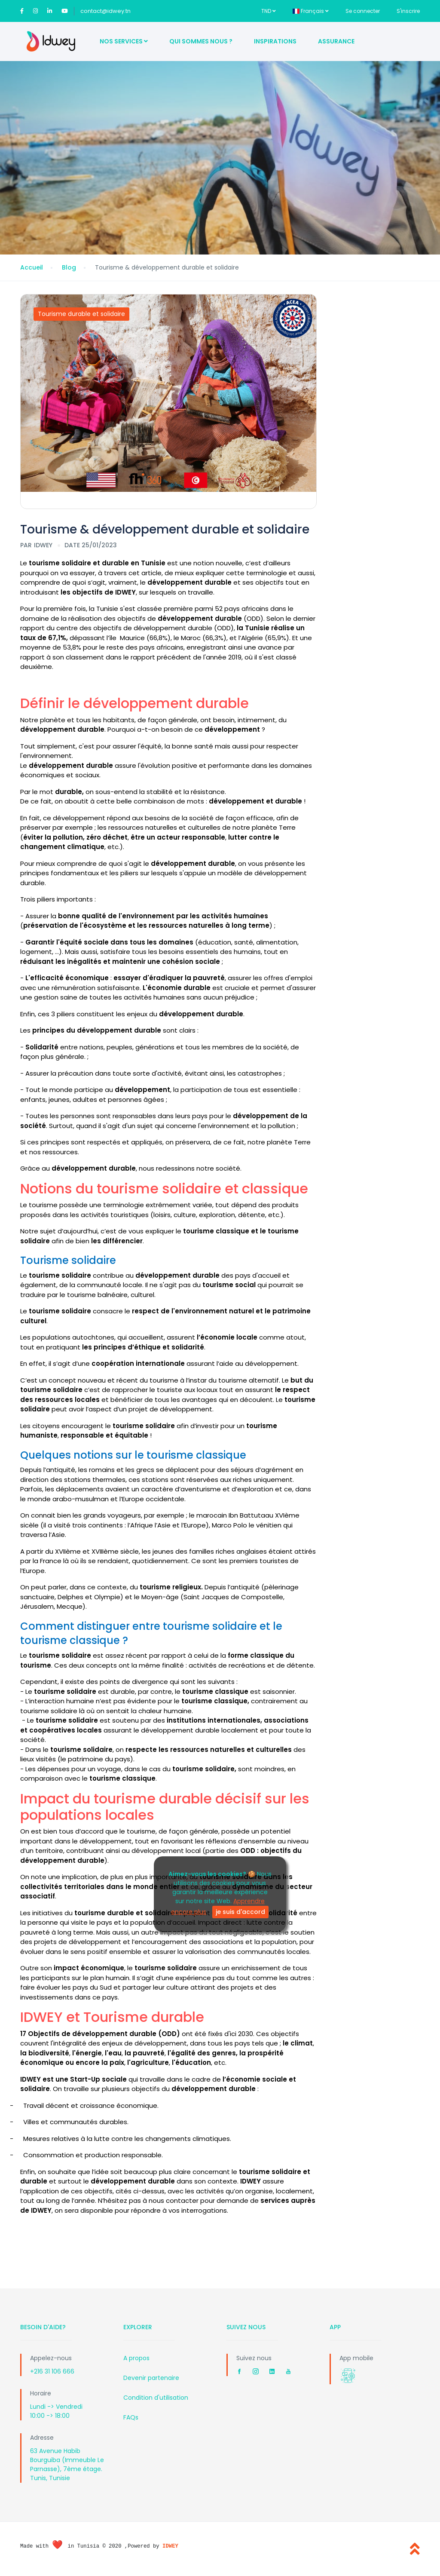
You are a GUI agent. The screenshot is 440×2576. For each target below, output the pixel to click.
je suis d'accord (240, 1911)
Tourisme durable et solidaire (81, 314)
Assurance (336, 41)
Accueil (31, 267)
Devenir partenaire (151, 2378)
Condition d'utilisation (155, 2397)
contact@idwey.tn (105, 11)
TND (268, 11)
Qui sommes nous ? (200, 41)
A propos (136, 2358)
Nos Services (124, 41)
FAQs (130, 2417)
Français (311, 11)
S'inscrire (408, 11)
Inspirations (275, 41)
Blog (69, 267)
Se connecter (362, 11)
